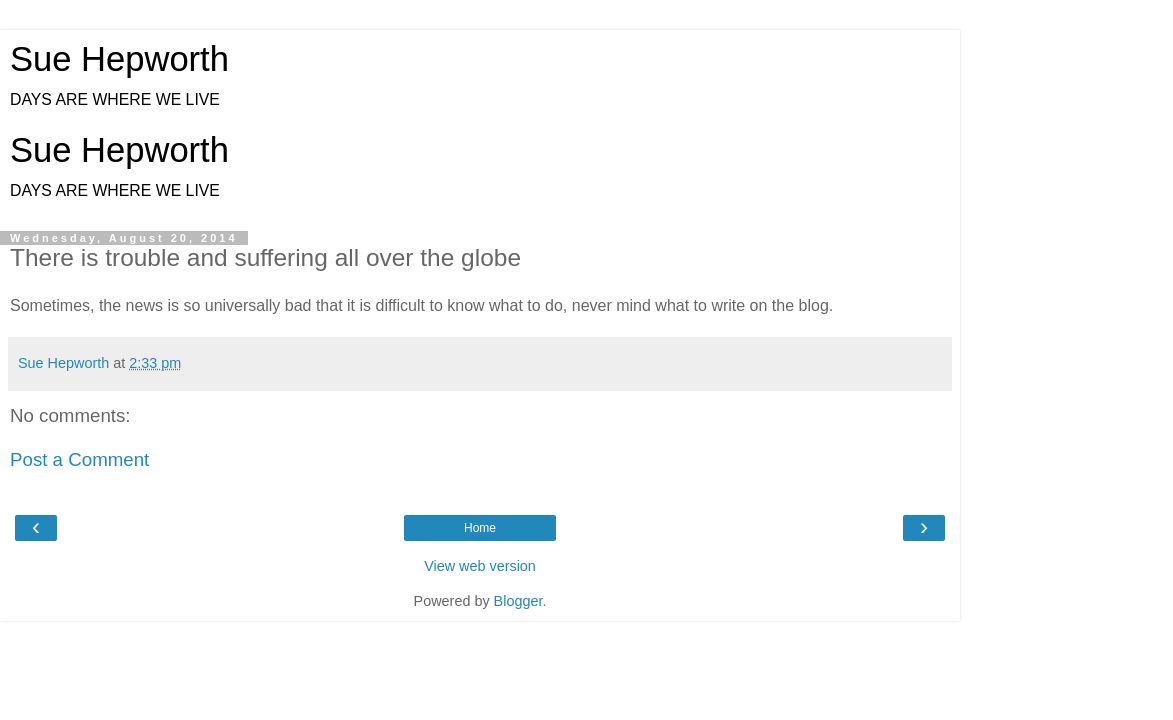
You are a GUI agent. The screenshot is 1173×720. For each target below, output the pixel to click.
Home (480, 528)
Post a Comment (79, 459)
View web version (480, 566)
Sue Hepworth (119, 59)
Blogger (518, 601)
